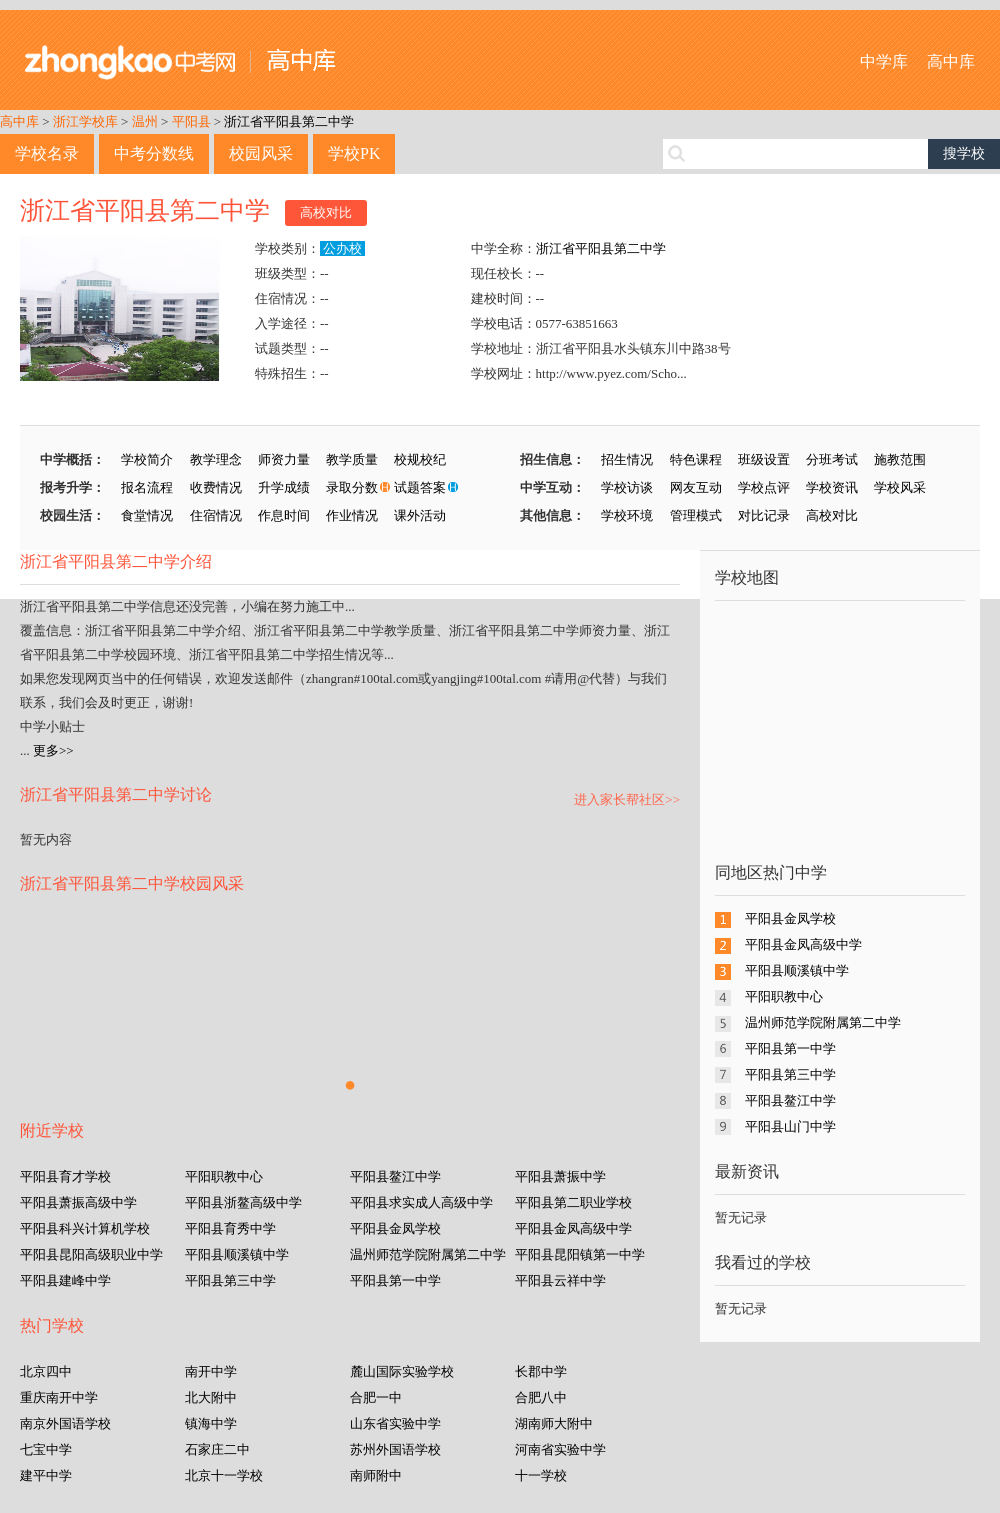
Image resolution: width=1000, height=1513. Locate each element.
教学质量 (352, 459)
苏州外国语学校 (395, 1449)
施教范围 (900, 459)
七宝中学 (46, 1449)
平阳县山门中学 (790, 1126)
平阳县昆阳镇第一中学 (580, 1254)
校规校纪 (420, 459)
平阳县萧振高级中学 (78, 1202)
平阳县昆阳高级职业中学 (91, 1254)
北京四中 (46, 1371)
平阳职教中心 (224, 1176)
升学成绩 (284, 487)
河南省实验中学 (560, 1449)
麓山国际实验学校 (402, 1371)
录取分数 (352, 487)
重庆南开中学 (59, 1397)
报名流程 (147, 487)
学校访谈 (627, 487)
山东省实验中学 (395, 1423)
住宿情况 (216, 515)
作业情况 (352, 515)
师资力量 (284, 459)
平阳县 (191, 121)
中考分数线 (154, 153)
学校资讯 (832, 487)
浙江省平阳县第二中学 (289, 121)
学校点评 (764, 487)
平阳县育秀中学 (230, 1228)
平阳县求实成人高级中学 (421, 1202)
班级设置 (764, 459)
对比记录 (764, 515)
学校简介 (147, 459)
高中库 (951, 61)
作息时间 (284, 515)
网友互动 (696, 487)
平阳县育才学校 (65, 1176)
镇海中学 (211, 1423)
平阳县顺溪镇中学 (237, 1254)
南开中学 (211, 1371)
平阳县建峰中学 (65, 1280)
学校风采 (900, 487)
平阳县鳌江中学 (395, 1176)
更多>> (53, 750)
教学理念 (216, 459)
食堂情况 (147, 515)
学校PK (354, 153)
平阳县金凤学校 (395, 1228)
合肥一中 (376, 1397)
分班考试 (832, 459)
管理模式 (696, 515)
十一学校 (541, 1475)
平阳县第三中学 (230, 1280)
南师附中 (376, 1475)
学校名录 (47, 153)
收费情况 (216, 487)
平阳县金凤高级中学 (573, 1228)
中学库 (884, 61)
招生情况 (627, 459)
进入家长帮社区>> (627, 799)
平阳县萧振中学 (560, 1176)
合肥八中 (541, 1397)
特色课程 (696, 459)
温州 (145, 121)
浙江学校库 (85, 121)
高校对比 (326, 212)
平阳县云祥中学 (560, 1280)
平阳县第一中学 (395, 1280)
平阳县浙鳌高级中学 (243, 1202)
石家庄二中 (217, 1449)
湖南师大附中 (554, 1423)
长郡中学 (541, 1371)
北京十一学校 (224, 1475)
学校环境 (627, 515)
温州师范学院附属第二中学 (428, 1254)
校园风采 (261, 153)
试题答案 (420, 487)
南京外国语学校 (65, 1423)
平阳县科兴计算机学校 (85, 1228)
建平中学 (46, 1475)
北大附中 (211, 1397)
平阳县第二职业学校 (573, 1202)
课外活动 (420, 515)
